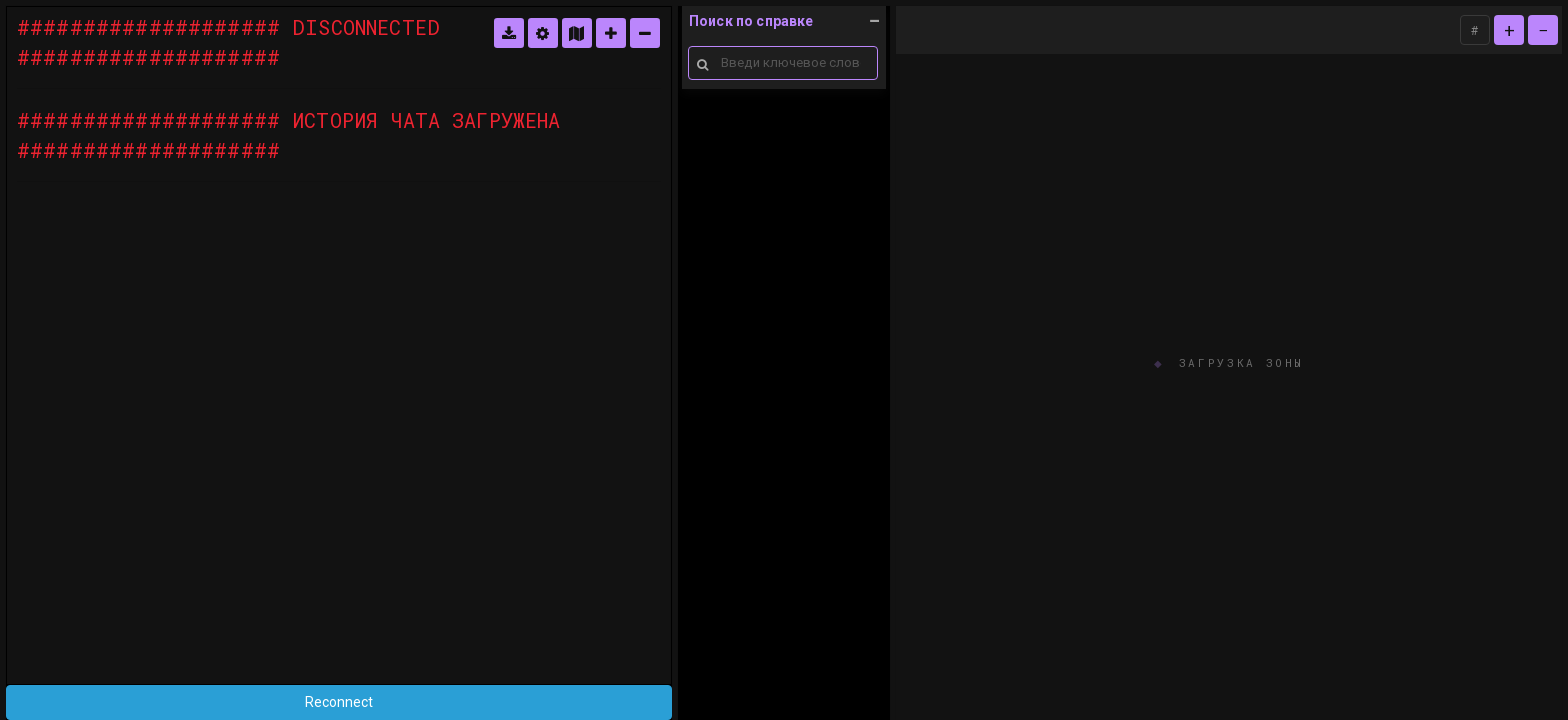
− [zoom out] (1543, 30)
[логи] (509, 33)
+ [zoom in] (1509, 30)
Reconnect (339, 702)
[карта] (577, 33)
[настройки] (543, 33)
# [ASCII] (1475, 30)
